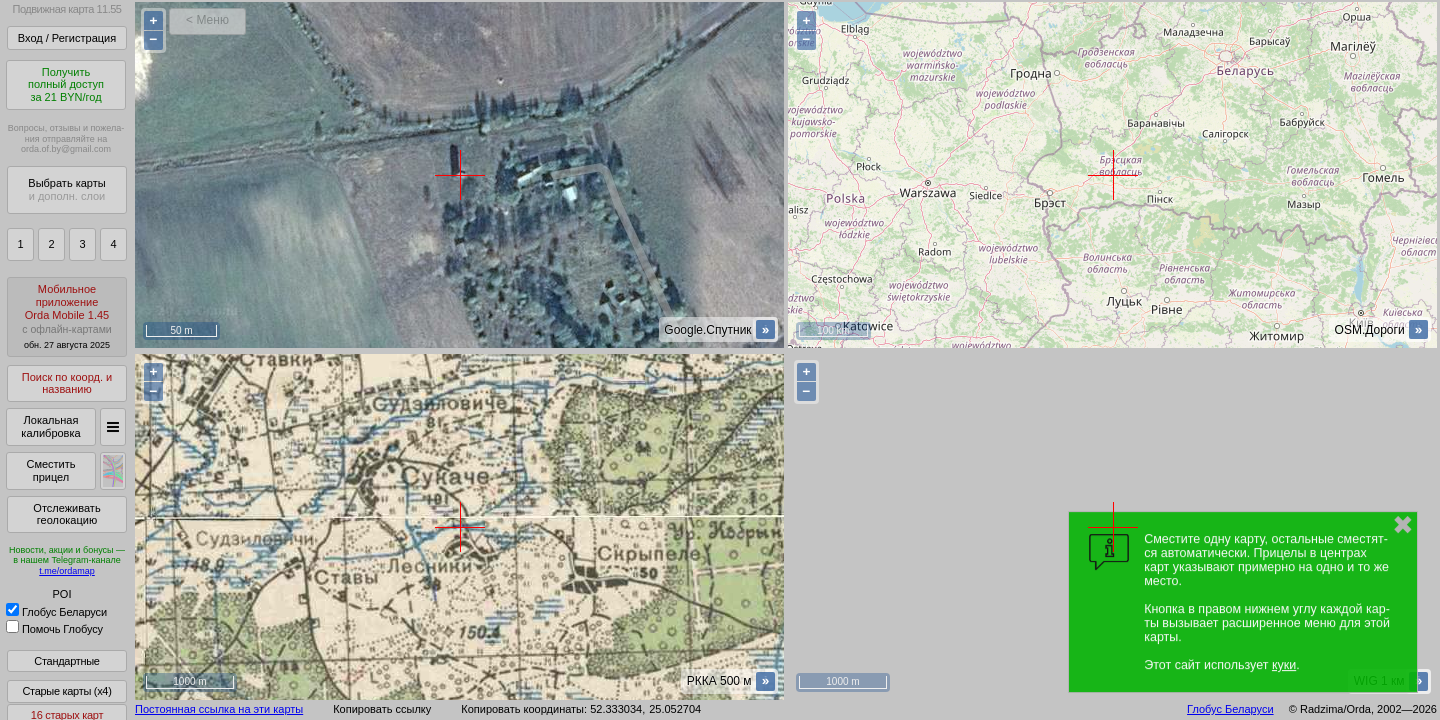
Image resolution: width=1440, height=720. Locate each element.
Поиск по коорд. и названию (67, 383)
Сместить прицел (50, 470)
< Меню (207, 20)
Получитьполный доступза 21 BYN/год (66, 84)
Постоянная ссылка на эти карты (219, 709)
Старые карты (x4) (66, 691)
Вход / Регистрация (67, 38)
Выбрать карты (66, 189)
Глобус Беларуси (56, 612)
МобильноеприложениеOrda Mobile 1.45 (67, 316)
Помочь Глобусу (54, 629)
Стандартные (66, 661)
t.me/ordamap (67, 571)
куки (1284, 665)
